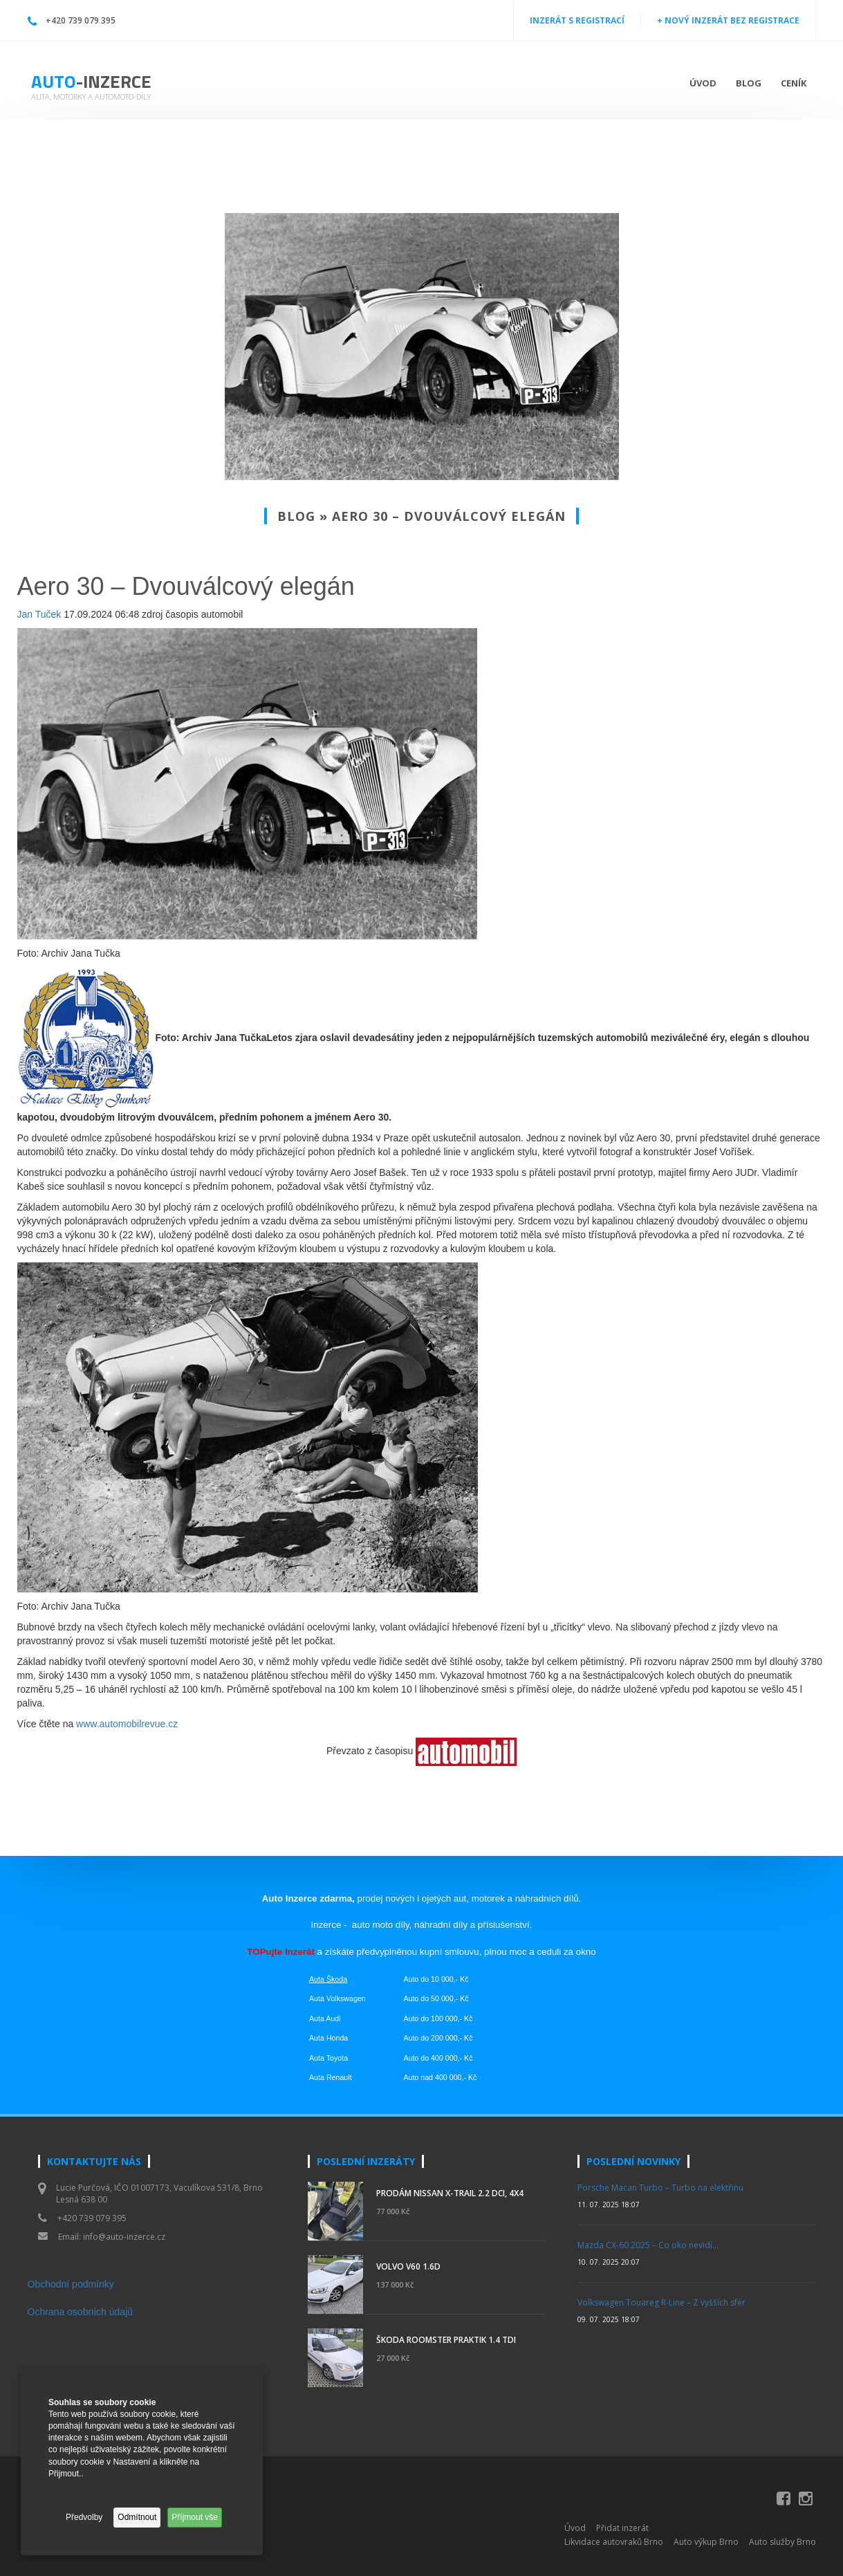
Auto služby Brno (782, 2542)
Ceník (793, 83)
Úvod (702, 83)
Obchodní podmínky (71, 2284)
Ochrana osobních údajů (80, 2311)
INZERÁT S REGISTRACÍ (577, 20)
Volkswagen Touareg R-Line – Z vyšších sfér (661, 2302)
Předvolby (84, 2517)
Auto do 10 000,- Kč (435, 1979)
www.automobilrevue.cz (127, 1723)
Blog (748, 83)
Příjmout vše (195, 2517)
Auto (91, 81)
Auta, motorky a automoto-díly (91, 96)
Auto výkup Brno (706, 2542)
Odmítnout (137, 2517)
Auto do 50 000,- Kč (435, 1998)
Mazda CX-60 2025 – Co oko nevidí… (648, 2245)
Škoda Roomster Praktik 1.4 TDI (446, 2340)
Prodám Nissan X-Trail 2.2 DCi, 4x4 (450, 2193)
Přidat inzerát (622, 2528)
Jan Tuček (39, 614)
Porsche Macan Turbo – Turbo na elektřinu (660, 2187)
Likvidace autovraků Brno (613, 2542)
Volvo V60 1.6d (408, 2266)
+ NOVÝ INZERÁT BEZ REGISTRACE (728, 20)
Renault (339, 2077)
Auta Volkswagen (337, 1998)
